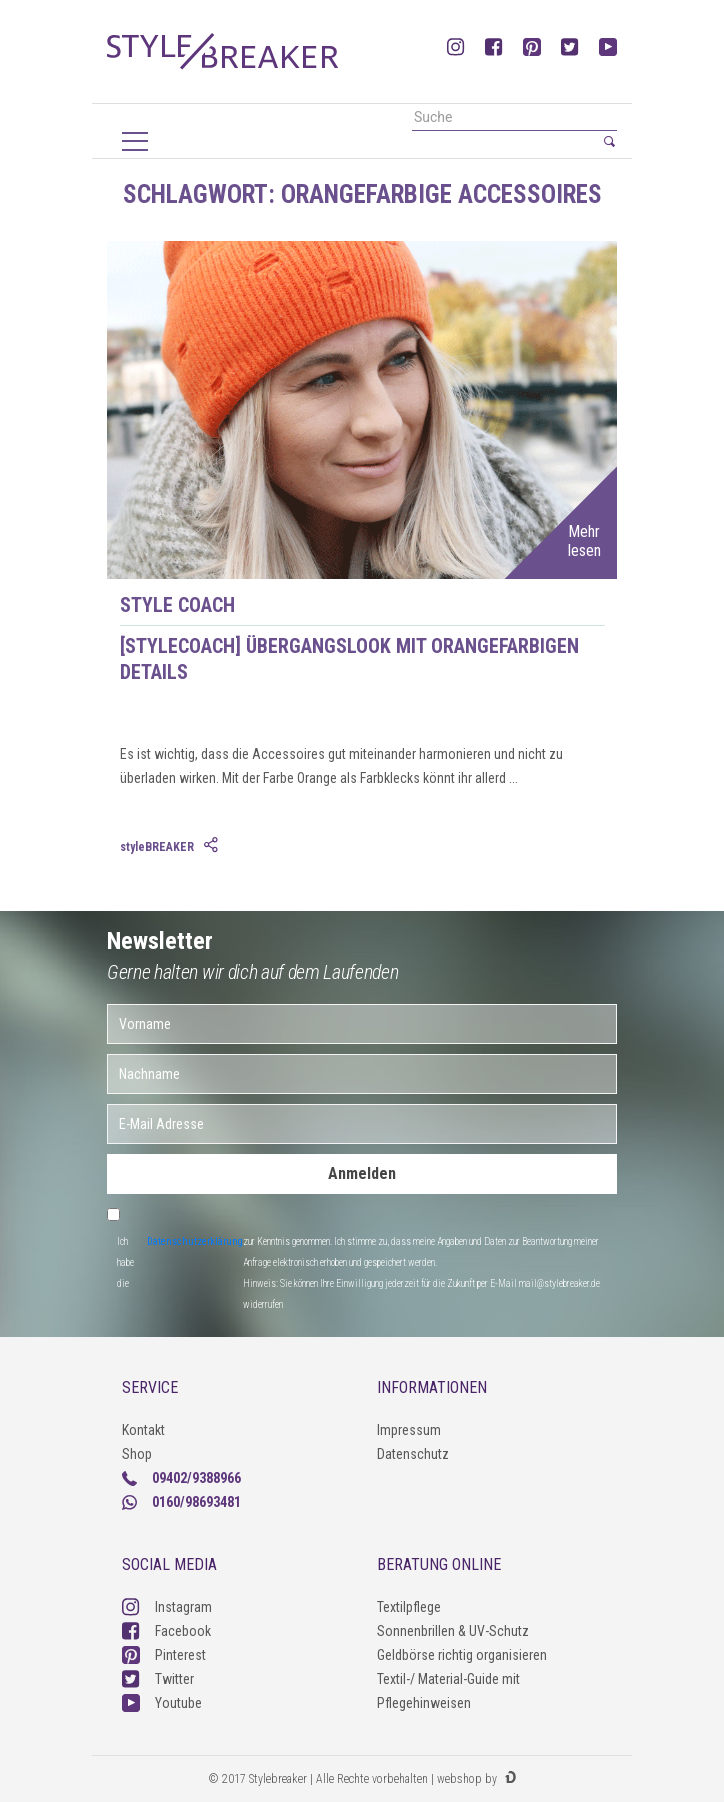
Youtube (162, 1703)
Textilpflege (409, 1607)
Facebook (166, 1631)
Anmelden (362, 1173)
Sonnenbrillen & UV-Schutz (453, 1631)
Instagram (167, 1607)
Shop (137, 1454)
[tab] (213, 846)
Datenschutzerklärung (195, 1241)
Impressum (409, 1430)
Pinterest (164, 1655)
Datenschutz (413, 1454)
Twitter (158, 1679)
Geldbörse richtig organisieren (462, 1655)
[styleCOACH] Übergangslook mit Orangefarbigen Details (349, 659)
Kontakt (143, 1430)
